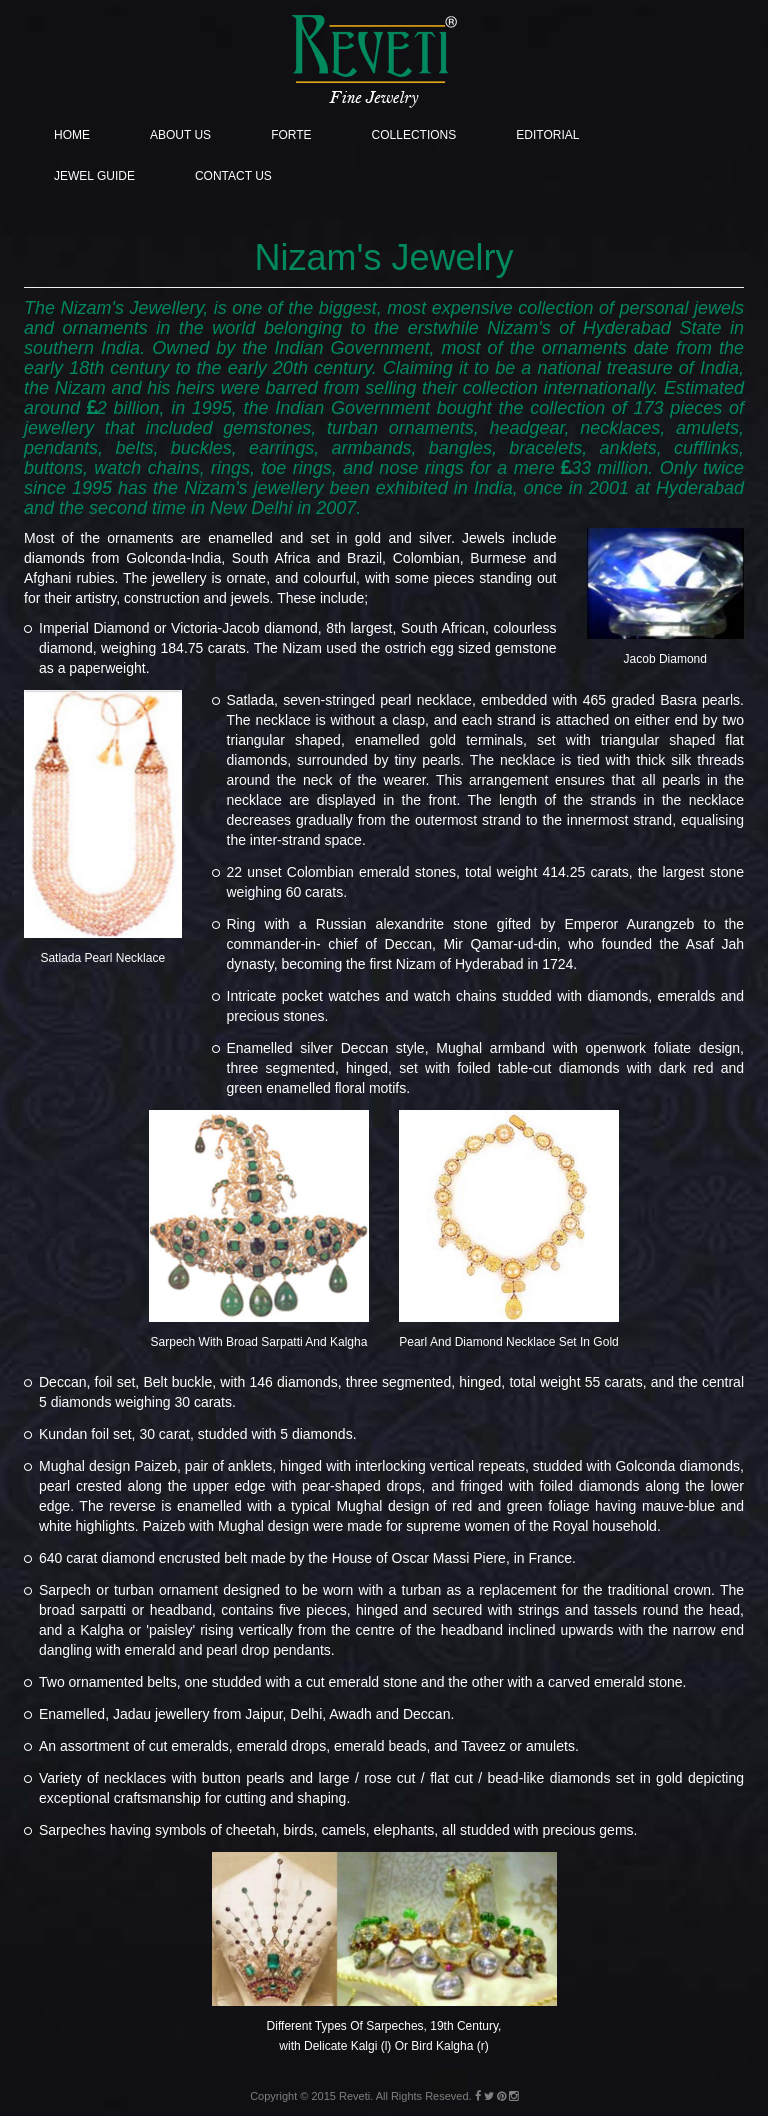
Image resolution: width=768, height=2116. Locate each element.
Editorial (547, 135)
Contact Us (233, 176)
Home (72, 135)
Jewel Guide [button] (94, 176)
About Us (180, 135)
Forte (291, 135)
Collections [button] (414, 135)
